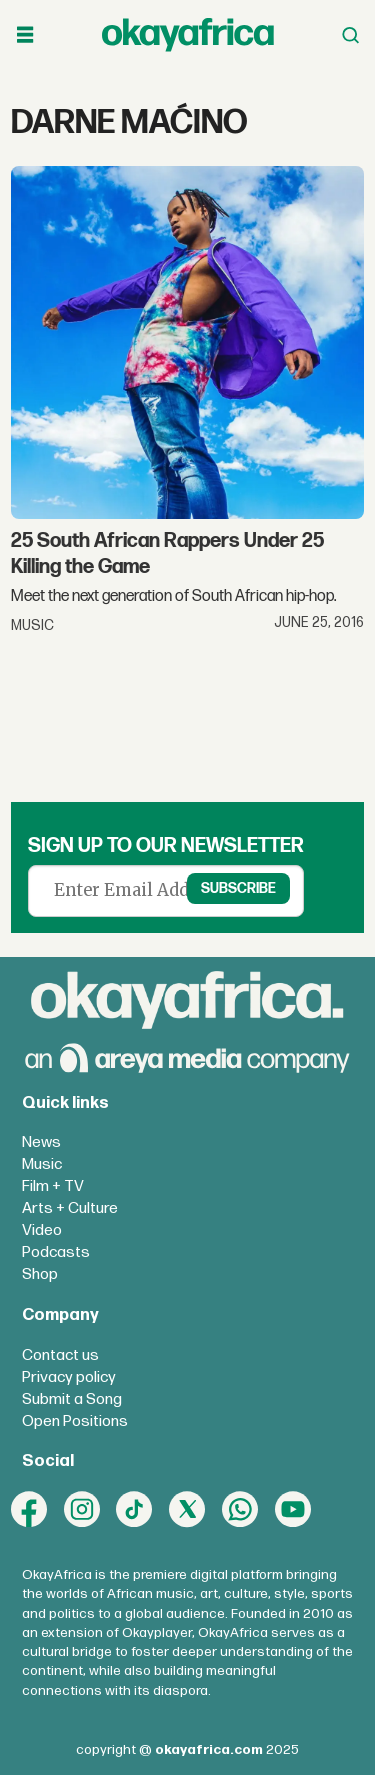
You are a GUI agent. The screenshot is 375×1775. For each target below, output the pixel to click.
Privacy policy (69, 1377)
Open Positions (75, 1421)
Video (42, 1230)
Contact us (60, 1355)
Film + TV (53, 1186)
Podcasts (56, 1252)
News (41, 1142)
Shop (40, 1274)
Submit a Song (72, 1399)
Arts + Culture (70, 1208)
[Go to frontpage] (188, 34)
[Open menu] (25, 35)
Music (42, 1164)
